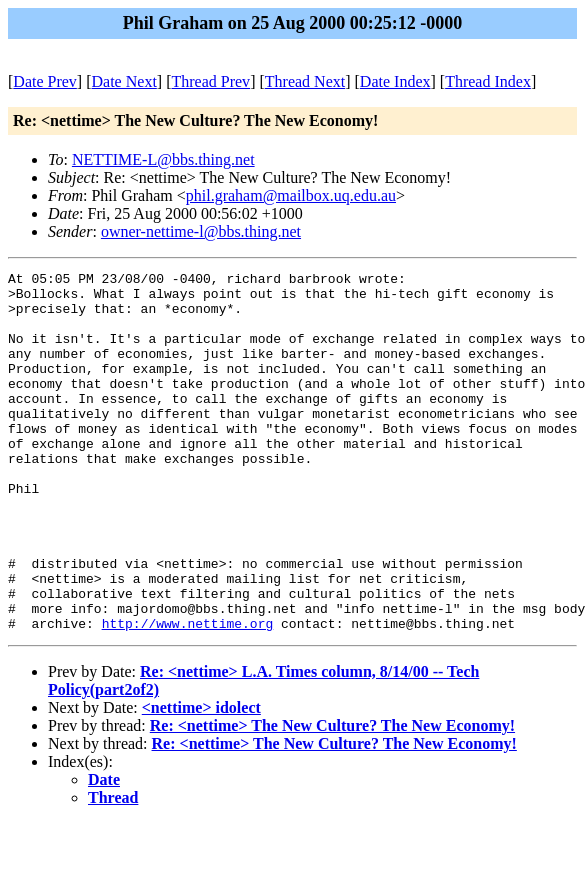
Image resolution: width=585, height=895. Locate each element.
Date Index (395, 81)
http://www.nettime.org (188, 695)
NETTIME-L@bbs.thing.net (163, 159)
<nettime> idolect (201, 779)
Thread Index (488, 81)
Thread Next (305, 81)
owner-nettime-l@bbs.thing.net (201, 231)
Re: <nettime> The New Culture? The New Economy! (332, 797)
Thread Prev (210, 81)
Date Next (124, 81)
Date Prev (45, 81)
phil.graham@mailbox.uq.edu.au (291, 195)
